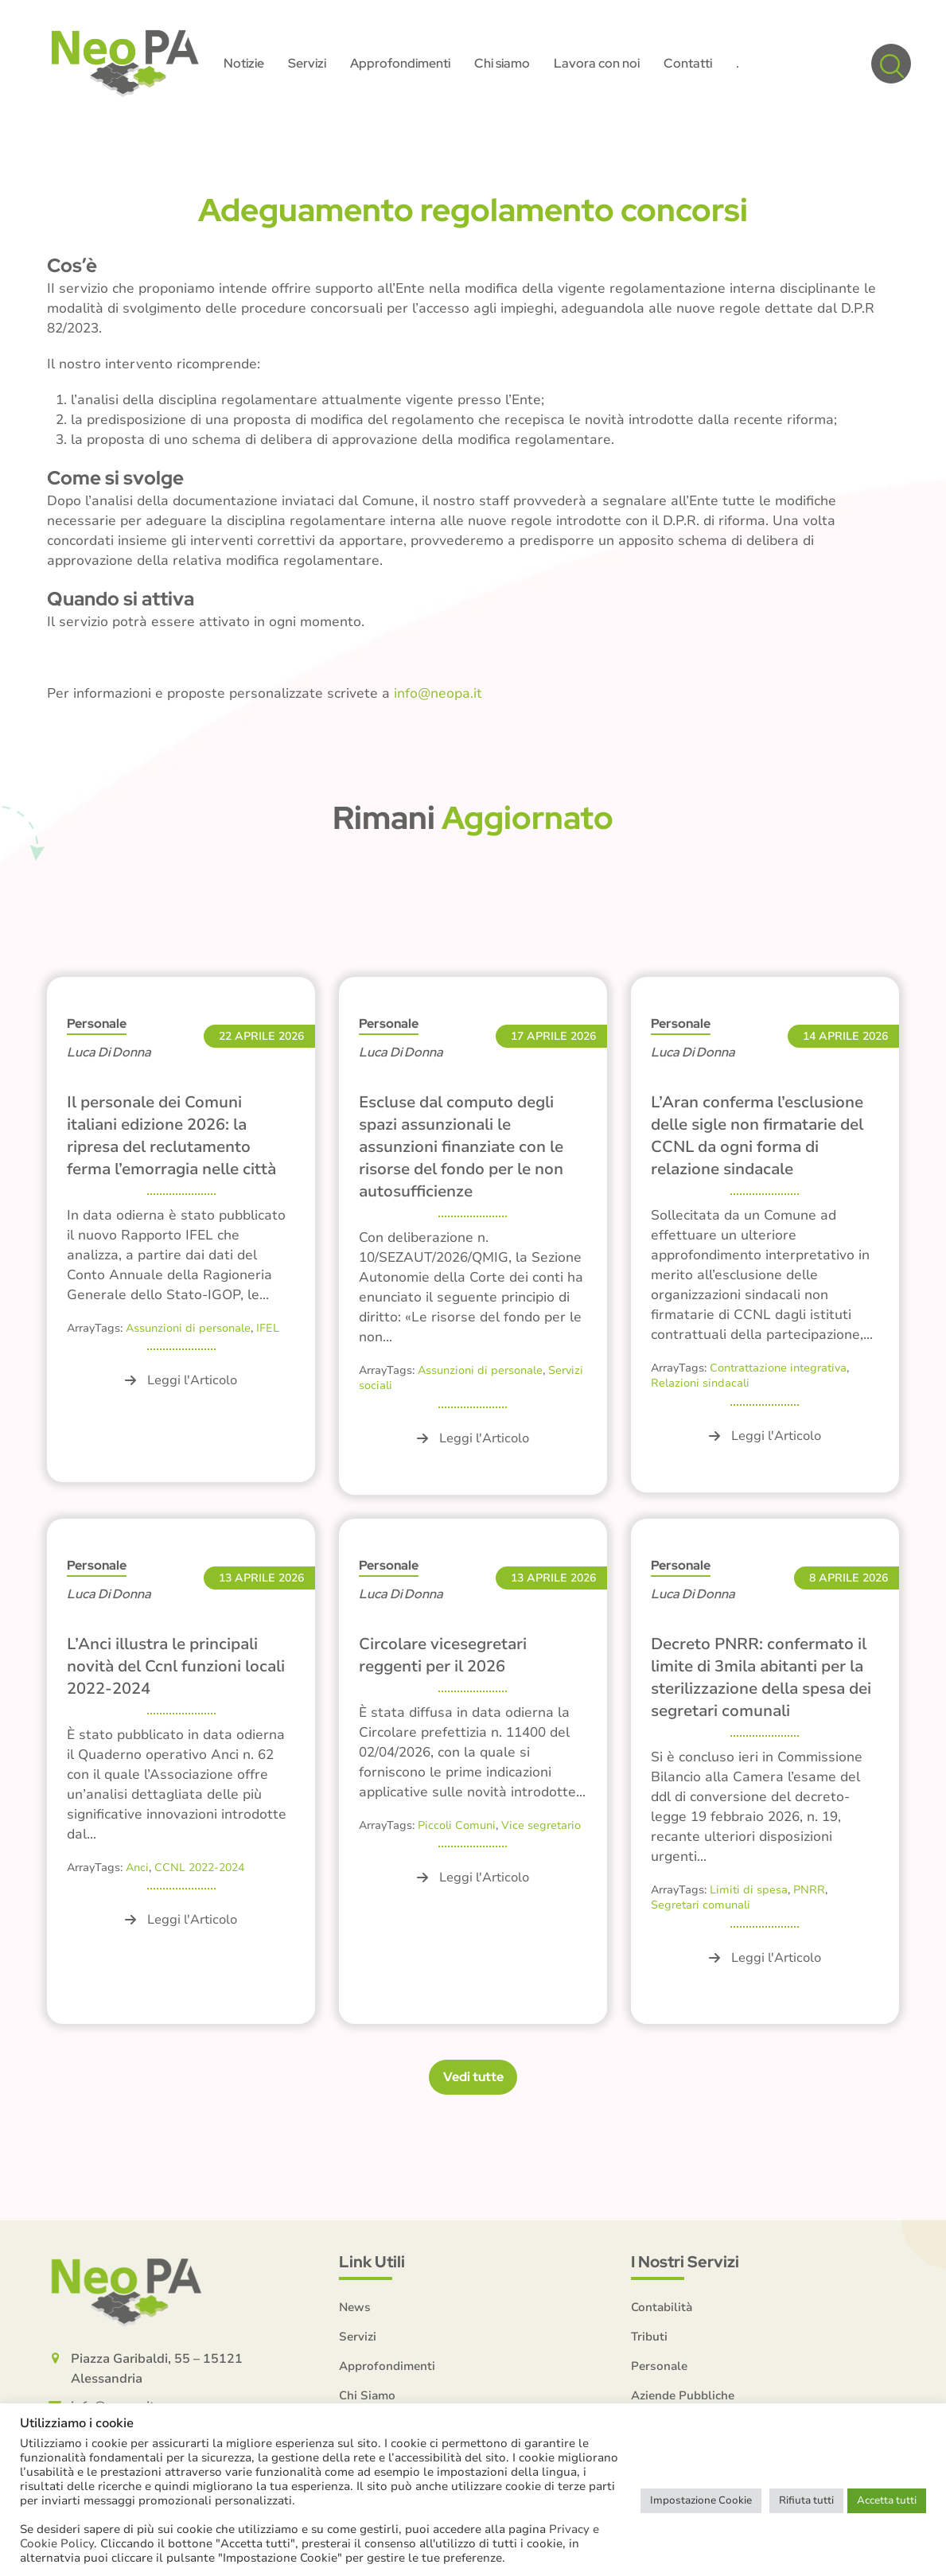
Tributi (649, 2336)
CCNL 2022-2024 (199, 1867)
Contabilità (661, 2307)
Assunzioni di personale (188, 1328)
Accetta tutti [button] (887, 2500)
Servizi (357, 2336)
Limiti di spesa (749, 1889)
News (355, 2307)
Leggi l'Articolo (181, 1380)
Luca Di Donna (109, 1052)
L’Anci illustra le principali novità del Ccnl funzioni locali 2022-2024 (176, 1666)
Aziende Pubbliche (682, 2395)
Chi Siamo (367, 2395)
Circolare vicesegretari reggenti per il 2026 (443, 1655)
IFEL (267, 1328)
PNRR (809, 1889)
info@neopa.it (438, 693)
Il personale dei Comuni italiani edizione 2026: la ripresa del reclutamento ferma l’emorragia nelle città (171, 1135)
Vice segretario (541, 1825)
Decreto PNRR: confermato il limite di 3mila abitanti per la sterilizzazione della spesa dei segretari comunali (761, 1677)
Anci (137, 1867)
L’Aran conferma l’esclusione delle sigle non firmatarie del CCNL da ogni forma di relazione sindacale (757, 1135)
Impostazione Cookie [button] (701, 2500)
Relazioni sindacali (700, 1383)
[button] (891, 64)
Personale (97, 1023)
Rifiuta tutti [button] (806, 2500)
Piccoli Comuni (457, 1825)
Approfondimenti (387, 2366)
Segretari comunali (700, 1905)
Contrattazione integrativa (778, 1368)
